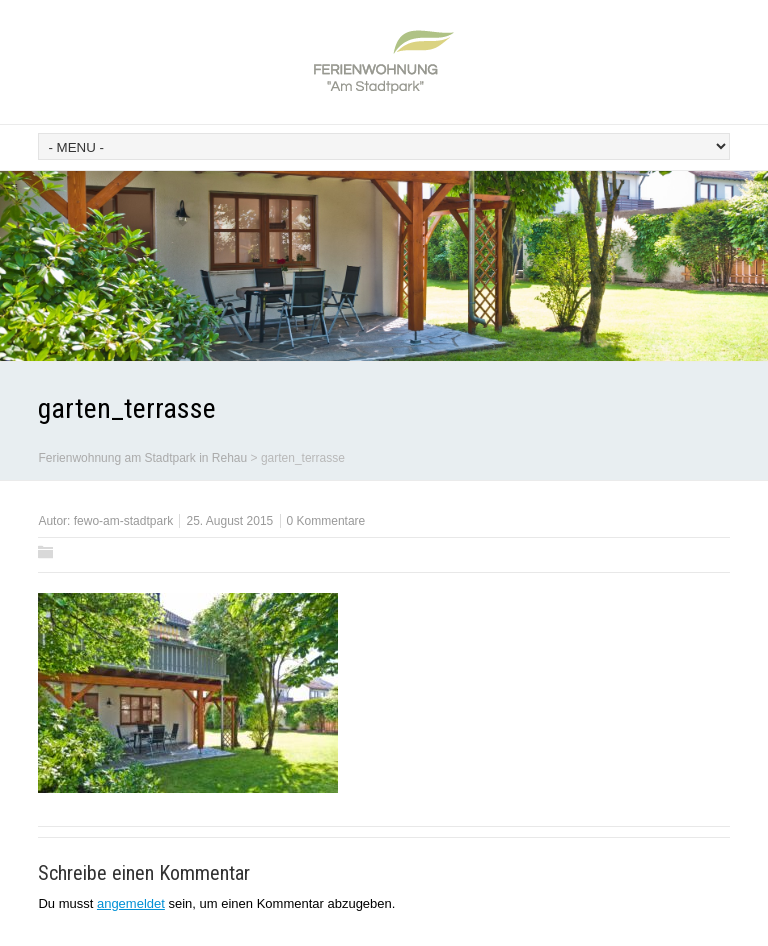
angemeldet (131, 903)
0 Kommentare (326, 521)
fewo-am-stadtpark (123, 521)
